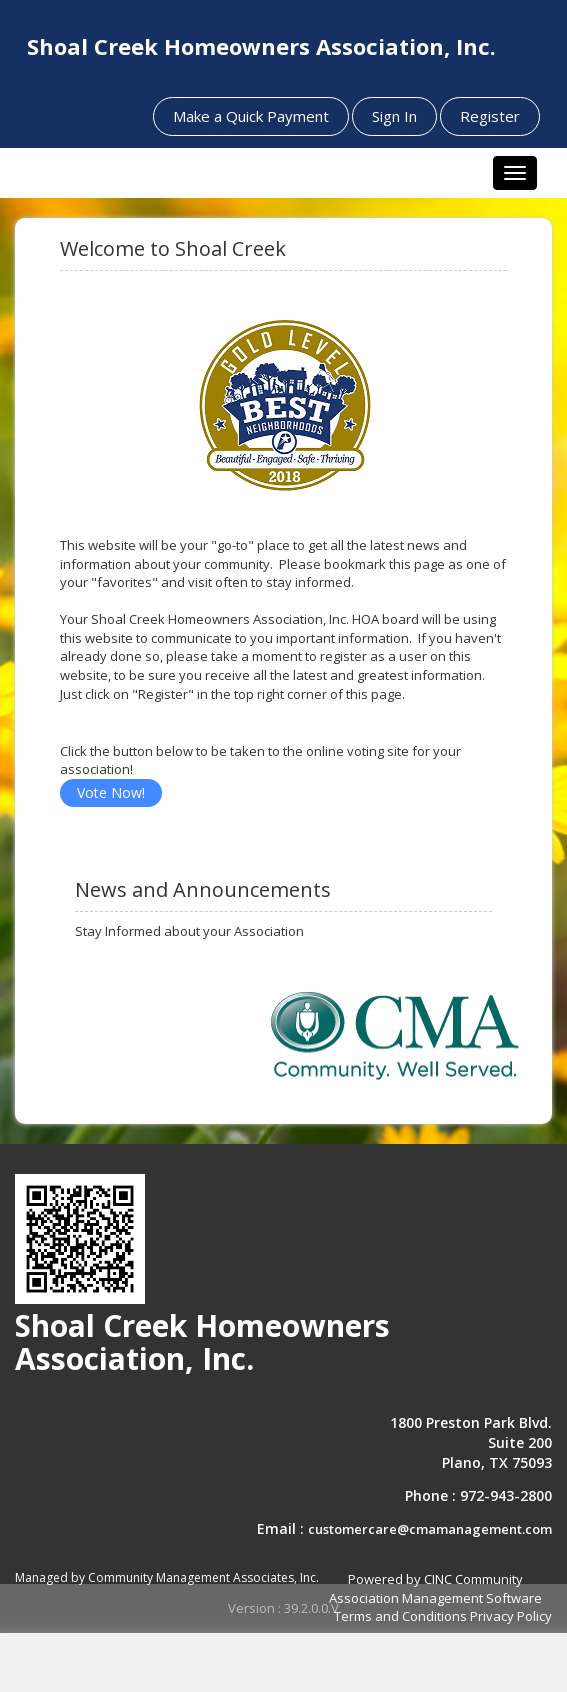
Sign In (394, 116)
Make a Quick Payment (251, 116)
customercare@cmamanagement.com (430, 1529)
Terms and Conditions (400, 1616)
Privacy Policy (511, 1616)
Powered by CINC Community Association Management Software (435, 1588)
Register (490, 116)
